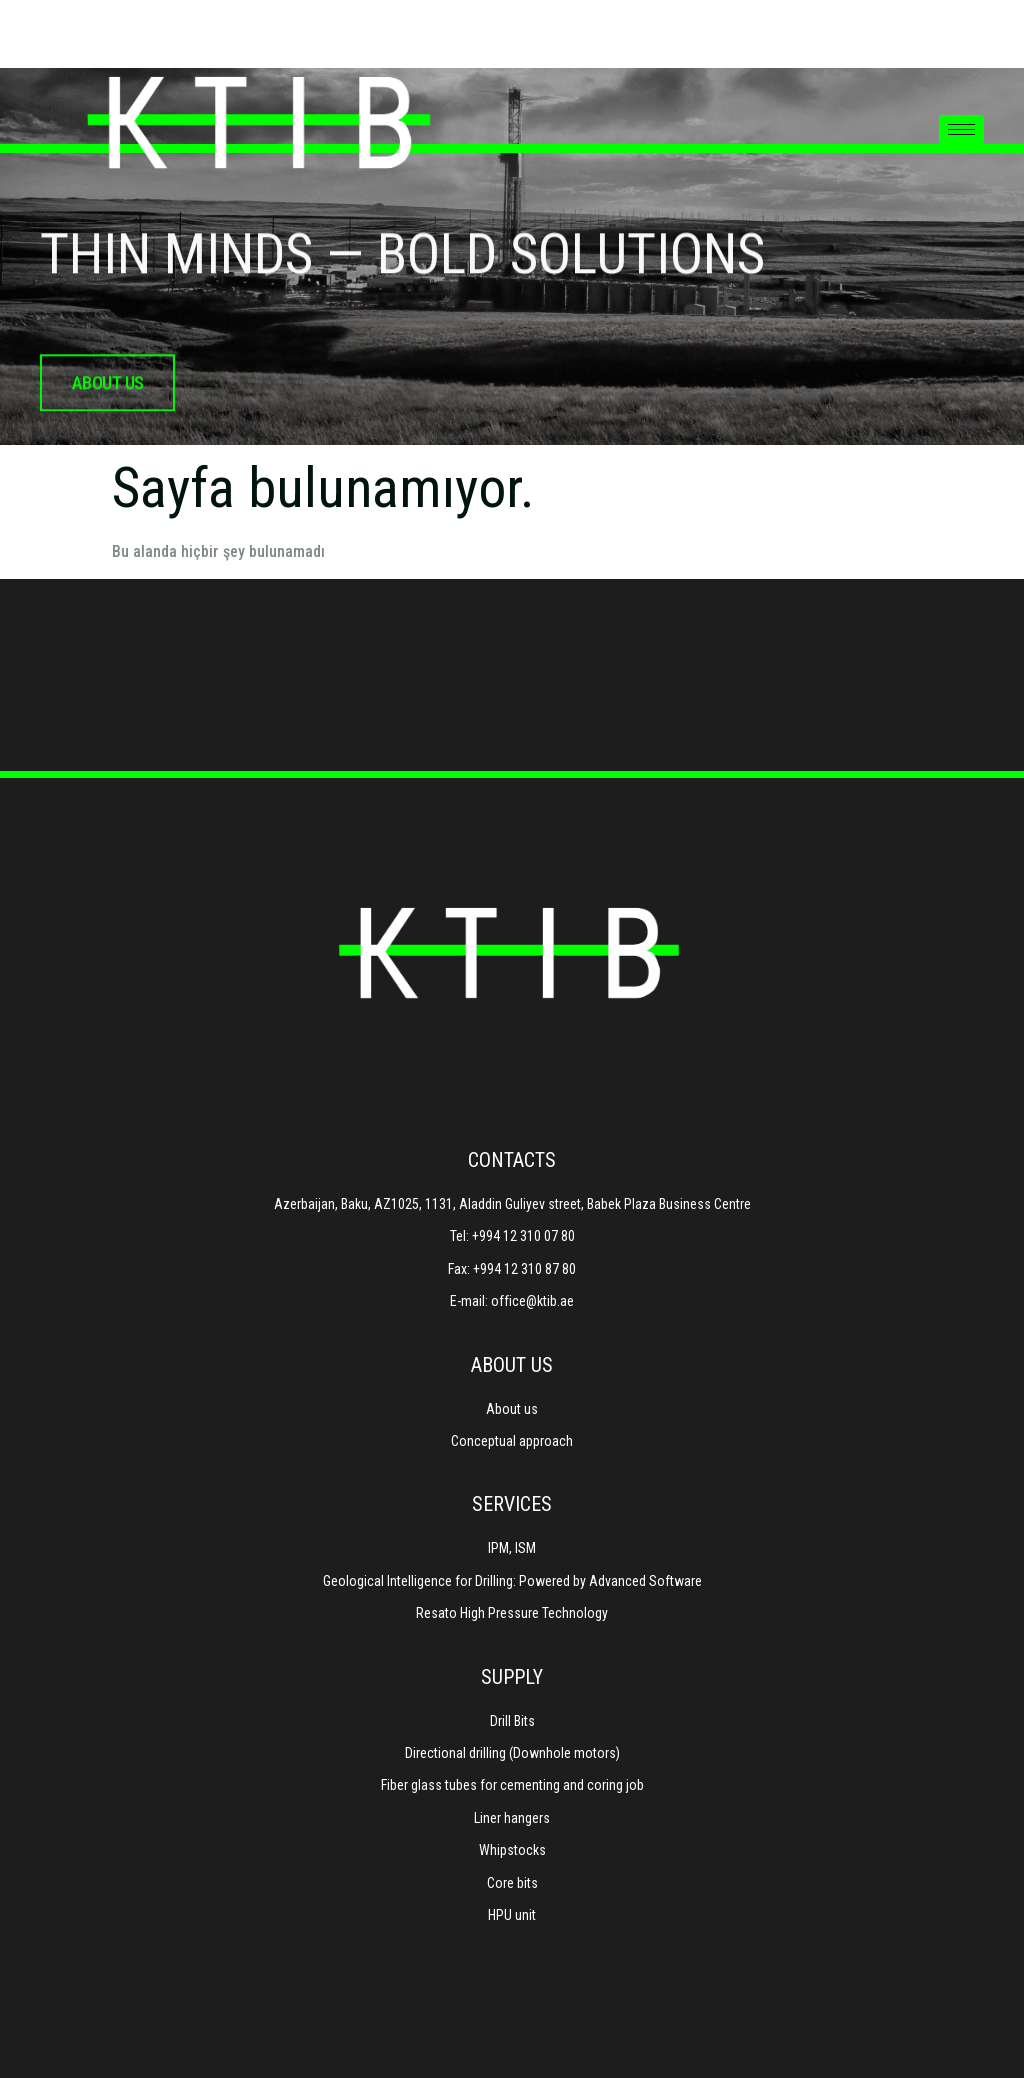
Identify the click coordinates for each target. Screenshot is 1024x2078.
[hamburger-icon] (961, 129)
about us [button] (107, 398)
